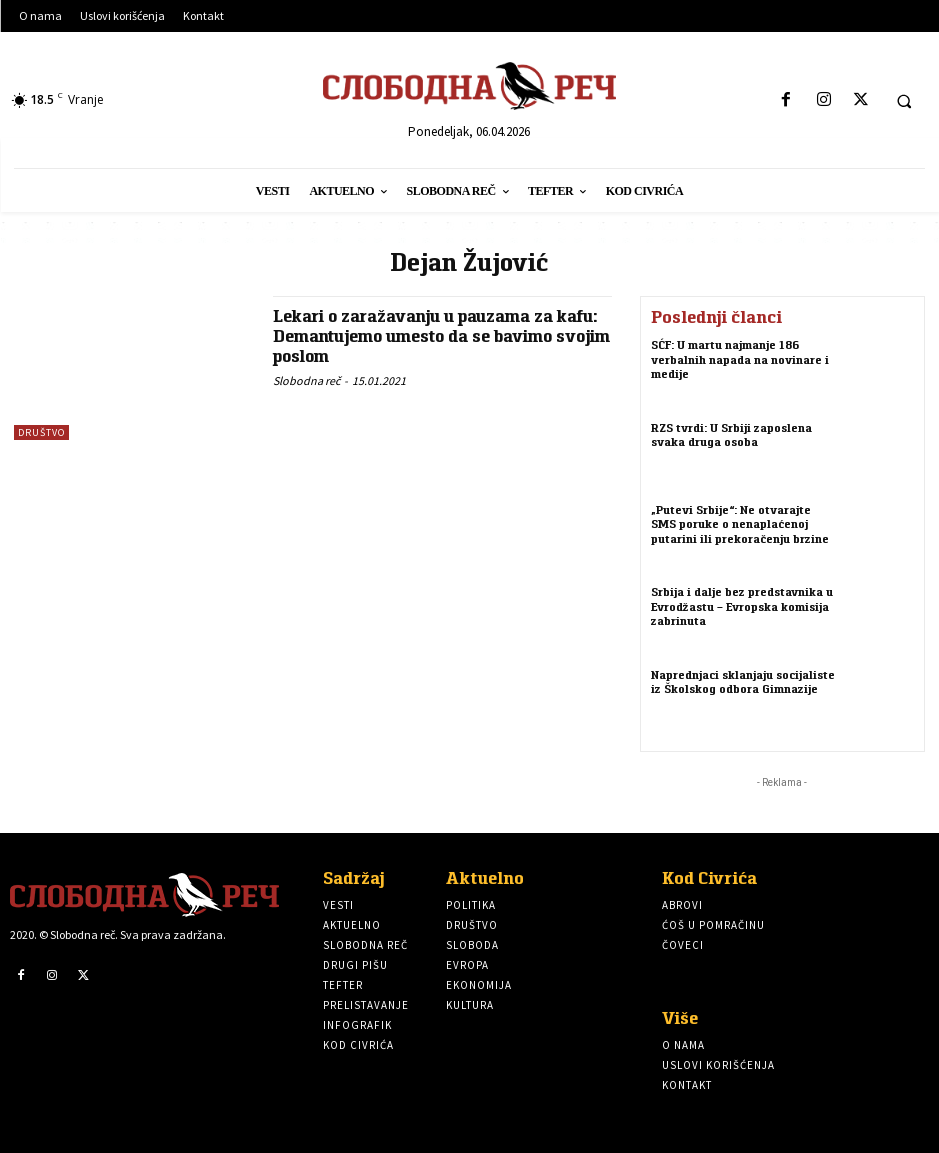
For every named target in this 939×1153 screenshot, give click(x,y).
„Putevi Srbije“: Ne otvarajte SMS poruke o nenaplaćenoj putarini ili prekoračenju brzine (740, 522)
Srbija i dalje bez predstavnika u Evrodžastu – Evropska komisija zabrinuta (742, 604)
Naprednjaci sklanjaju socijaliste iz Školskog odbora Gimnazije (743, 681)
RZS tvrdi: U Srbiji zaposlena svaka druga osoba (731, 434)
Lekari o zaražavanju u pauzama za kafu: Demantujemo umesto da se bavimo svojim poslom (442, 336)
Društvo (41, 432)
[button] (904, 101)
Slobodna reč (306, 380)
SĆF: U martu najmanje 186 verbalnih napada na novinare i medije (740, 357)
